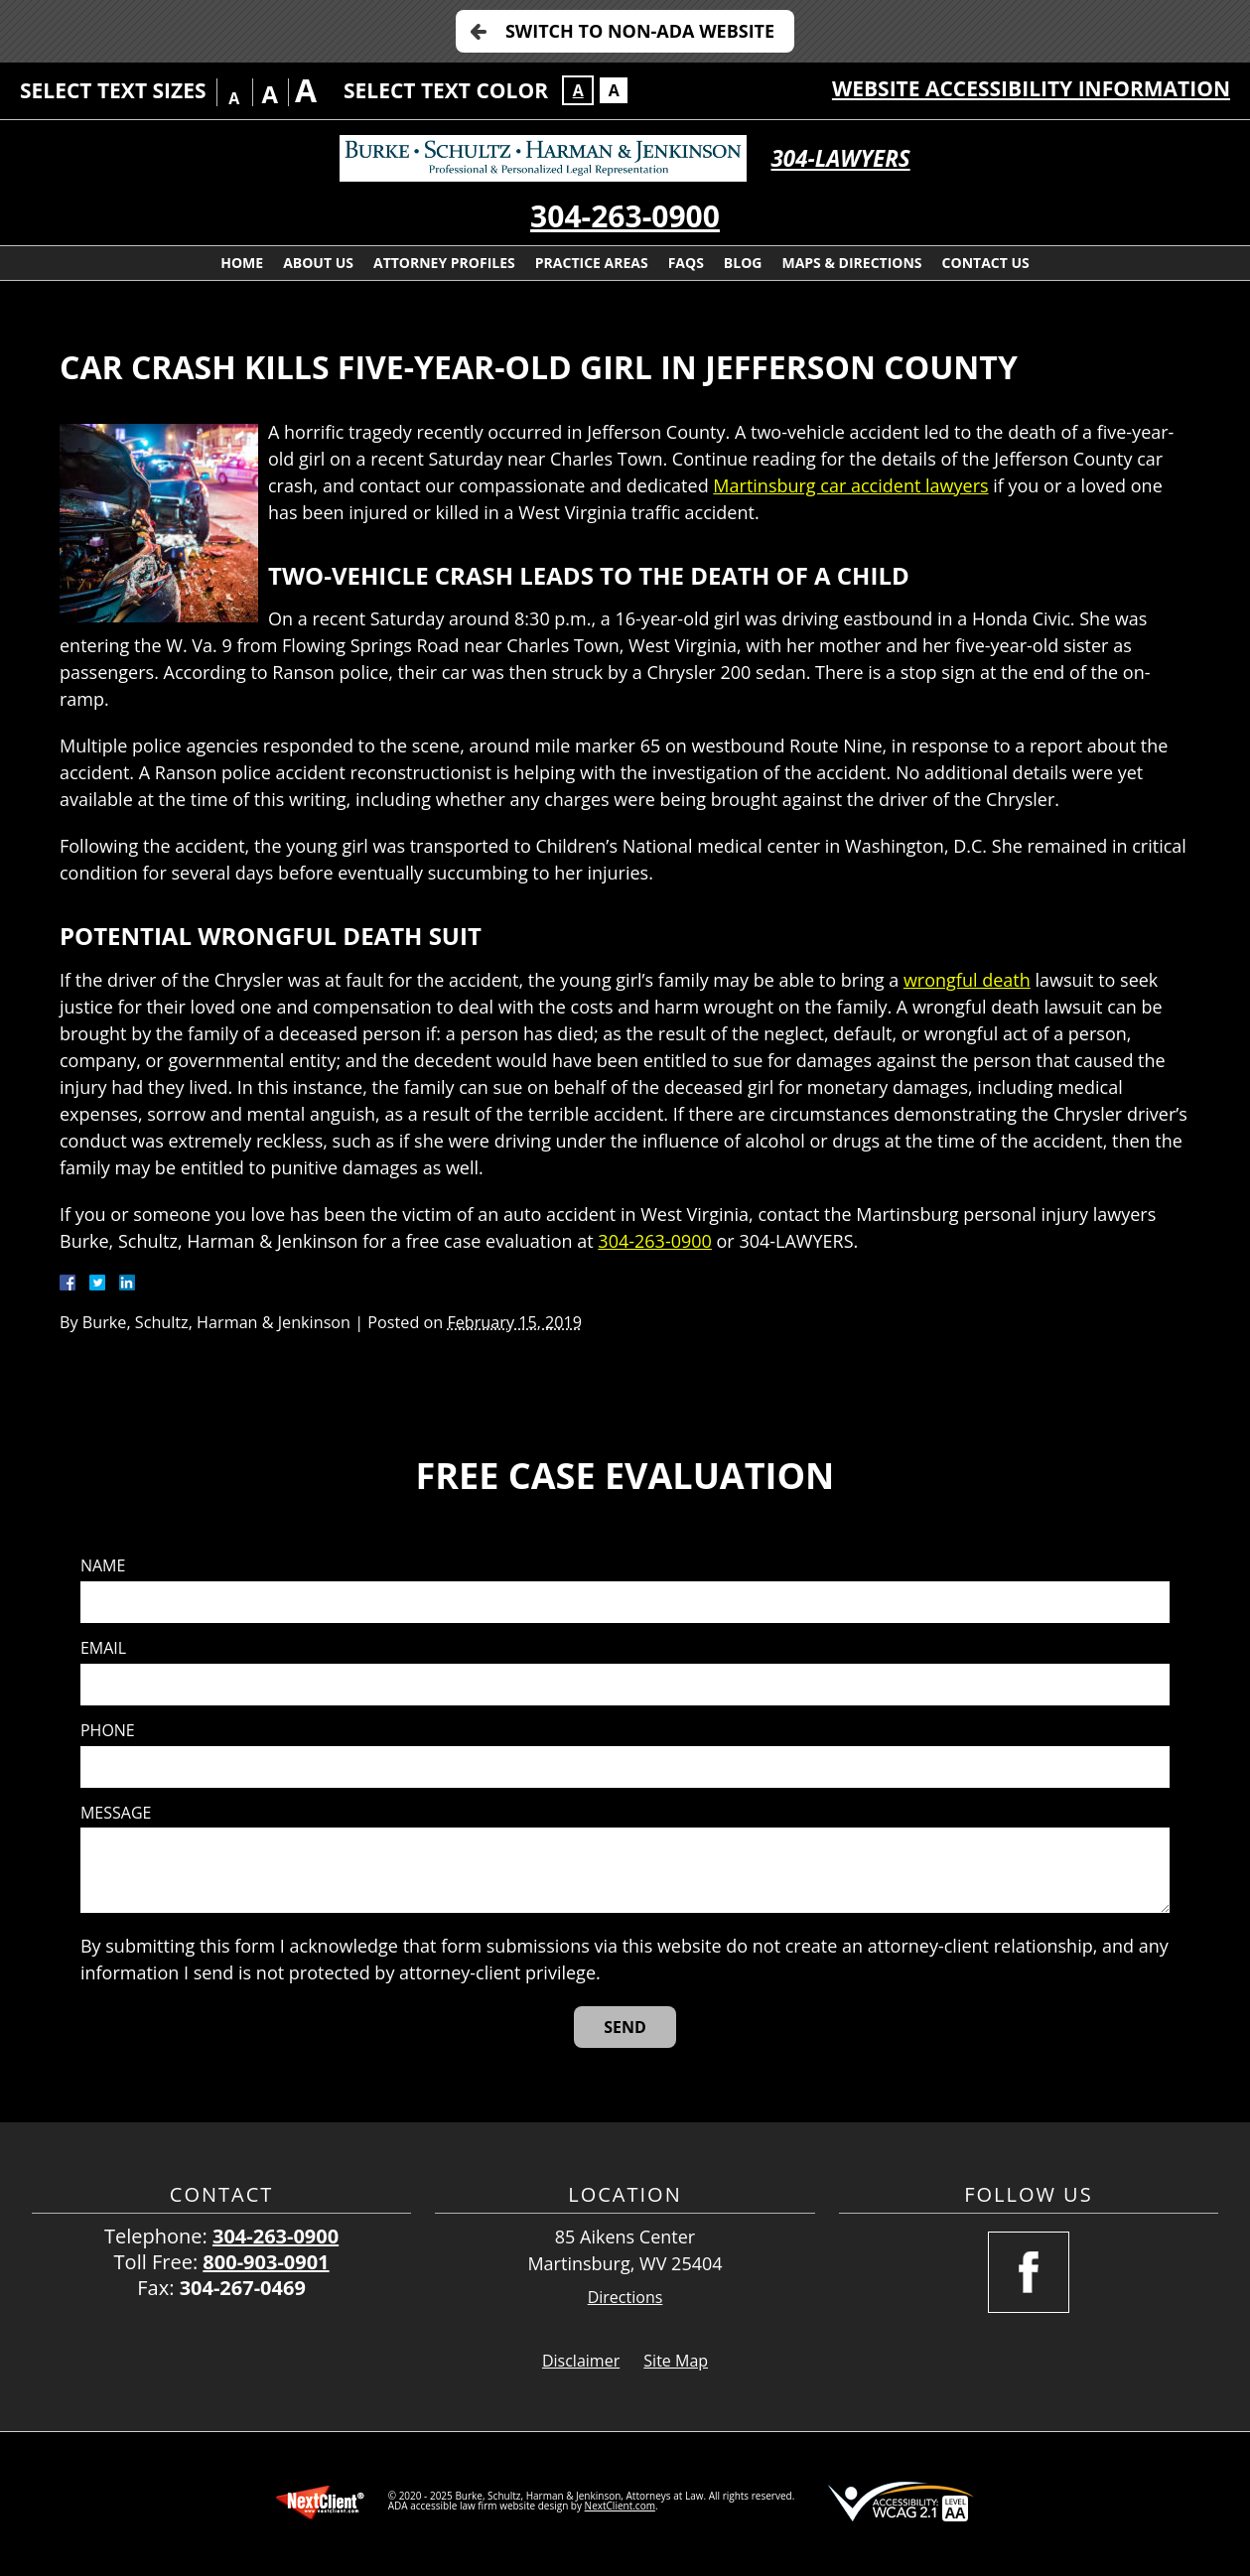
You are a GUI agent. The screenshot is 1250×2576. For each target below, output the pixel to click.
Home (241, 262)
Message (115, 1813)
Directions (625, 2297)
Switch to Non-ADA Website (639, 31)
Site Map (675, 2361)
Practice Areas (591, 262)
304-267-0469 (243, 2287)
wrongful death (967, 980)
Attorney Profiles (444, 262)
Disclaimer (581, 2361)
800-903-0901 (266, 2261)
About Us (318, 262)
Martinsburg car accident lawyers (850, 485)
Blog (743, 262)
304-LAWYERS (840, 158)
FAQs (686, 262)
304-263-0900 (625, 216)
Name (102, 1566)
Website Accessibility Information (1031, 88)
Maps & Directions (851, 262)
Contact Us (986, 262)
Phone (107, 1730)
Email (103, 1648)
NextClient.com (620, 2505)
